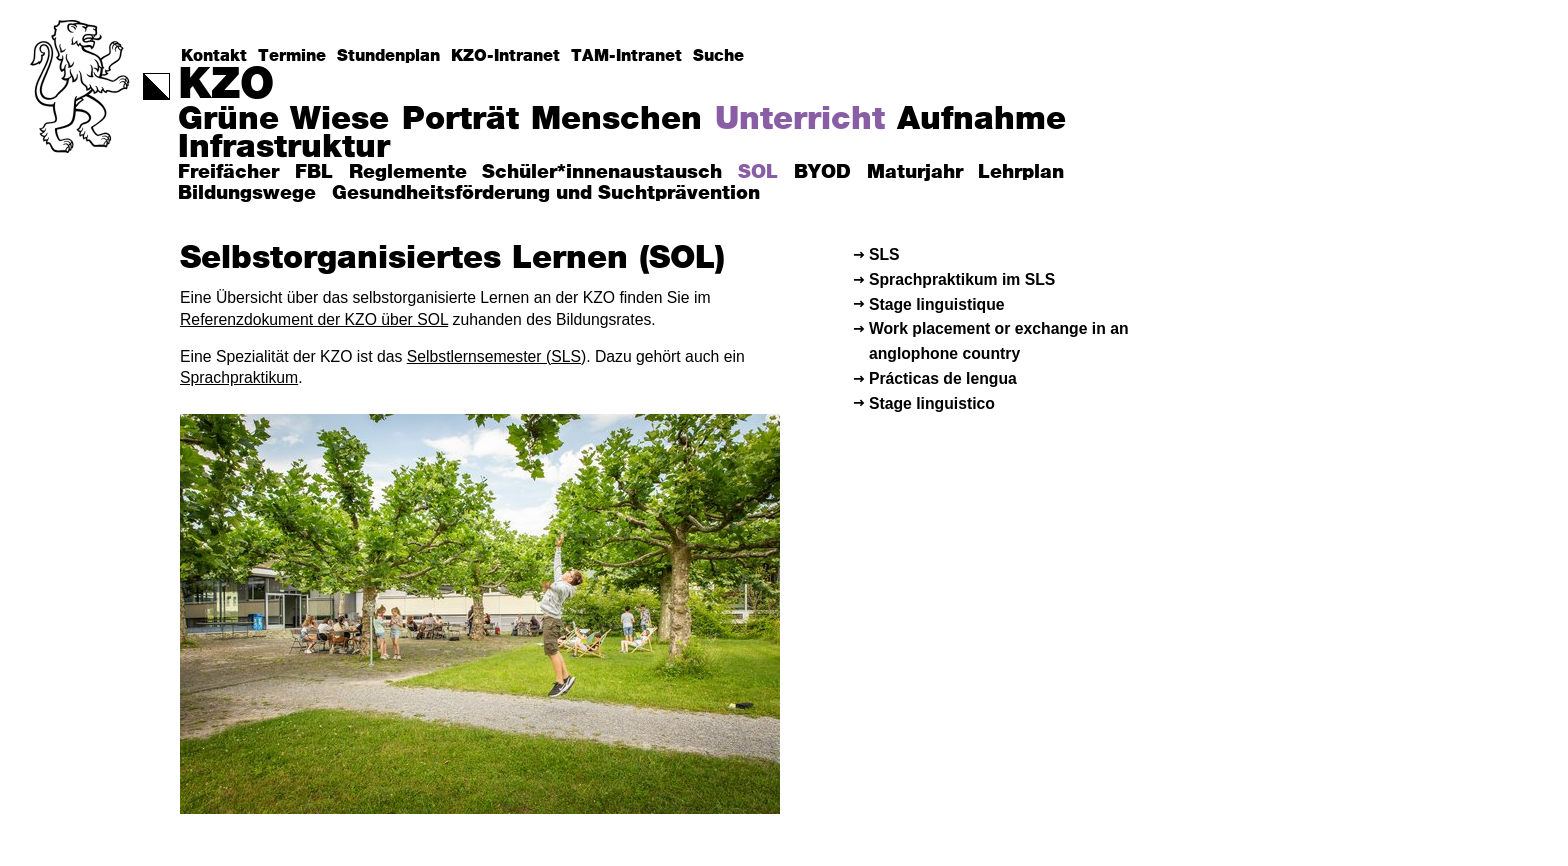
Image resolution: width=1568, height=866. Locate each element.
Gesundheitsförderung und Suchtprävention (546, 193)
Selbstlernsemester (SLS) (496, 356)
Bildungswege (247, 193)
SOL (758, 172)
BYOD (822, 172)
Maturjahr (915, 172)
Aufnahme (981, 119)
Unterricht (800, 119)
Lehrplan (1021, 172)
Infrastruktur (284, 147)
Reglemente (408, 172)
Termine (292, 56)
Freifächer (228, 172)
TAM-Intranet (626, 56)
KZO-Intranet (505, 56)
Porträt (460, 119)
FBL (314, 172)
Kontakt (214, 56)
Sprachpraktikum (239, 377)
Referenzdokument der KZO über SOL (314, 319)
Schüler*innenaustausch (602, 172)
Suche (718, 56)
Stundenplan (388, 56)
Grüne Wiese (283, 119)
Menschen (616, 119)
